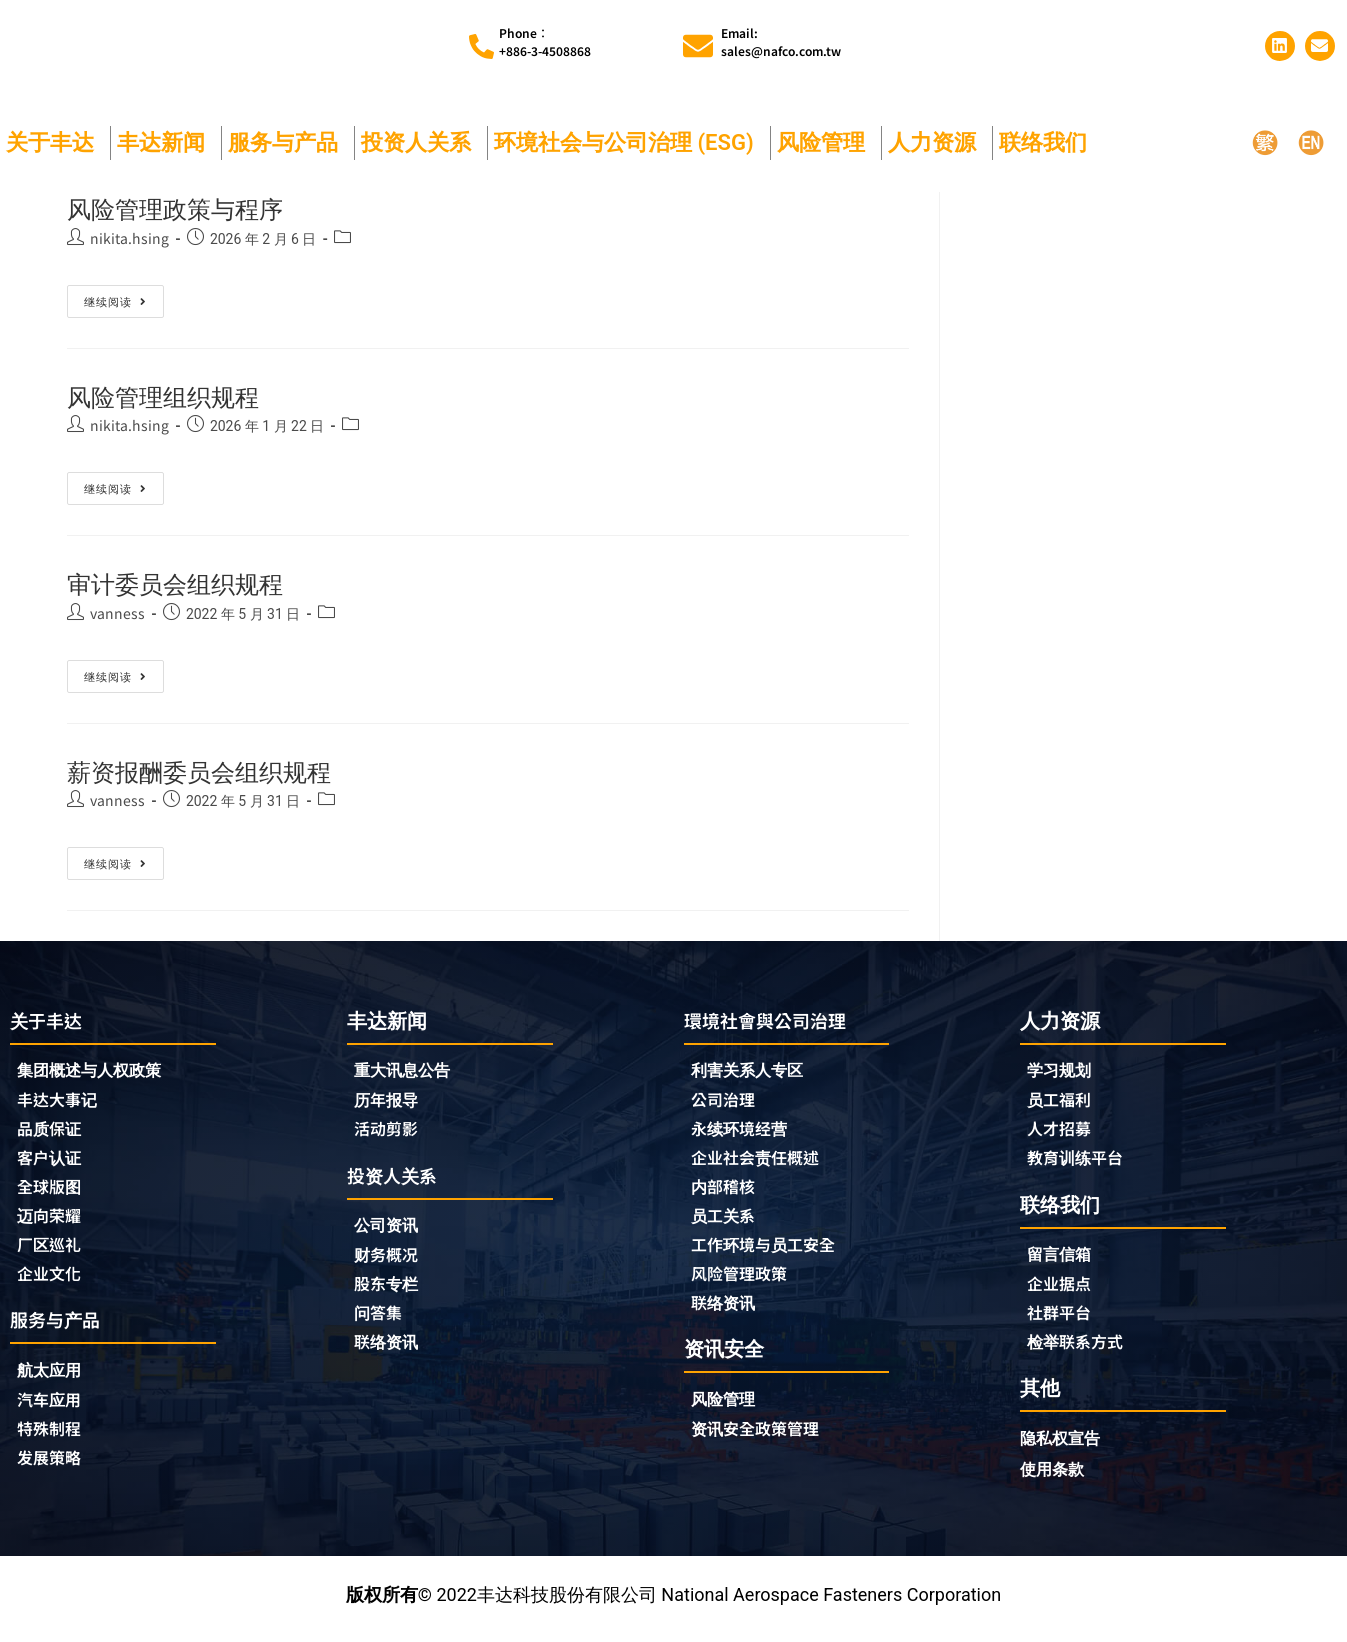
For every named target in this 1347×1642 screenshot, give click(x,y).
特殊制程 (53, 1442)
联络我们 (1048, 142)
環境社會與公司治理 (774, 1020)
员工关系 (727, 1223)
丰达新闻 (166, 142)
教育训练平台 (1081, 1162)
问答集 (381, 1321)
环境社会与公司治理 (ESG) (629, 142)
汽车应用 (58, 1412)
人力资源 (937, 142)
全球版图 (53, 1193)
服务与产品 (288, 142)
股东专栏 (395, 1291)
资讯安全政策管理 (763, 1441)
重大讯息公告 (408, 1071)
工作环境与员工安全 (772, 1253)
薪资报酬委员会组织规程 (221, 771)
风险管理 (826, 142)
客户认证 (53, 1163)
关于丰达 (55, 142)
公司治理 (732, 1103)
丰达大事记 (62, 1103)
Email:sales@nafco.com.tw (781, 41)
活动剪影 (390, 1132)
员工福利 (1063, 1102)
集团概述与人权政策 (98, 1072)
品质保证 (53, 1133)
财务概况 (395, 1261)
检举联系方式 (1081, 1350)
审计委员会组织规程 (193, 583)
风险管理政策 (745, 1283)
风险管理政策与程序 (193, 208)
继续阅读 (115, 297)
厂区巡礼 (53, 1253)
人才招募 (1063, 1132)
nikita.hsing (129, 238)
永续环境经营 (745, 1133)
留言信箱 (1063, 1259)
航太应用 (58, 1381)
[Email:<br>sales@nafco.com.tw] (698, 46)
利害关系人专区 (754, 1072)
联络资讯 (390, 1351)
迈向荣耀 (53, 1223)
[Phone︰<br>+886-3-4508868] (481, 46)
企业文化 (53, 1283)
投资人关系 (421, 142)
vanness (117, 613)
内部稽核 (727, 1193)
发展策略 (53, 1472)
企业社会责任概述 (763, 1163)
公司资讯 (395, 1230)
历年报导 (390, 1102)
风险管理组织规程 (179, 396)
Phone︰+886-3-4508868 (545, 41)
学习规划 (1063, 1071)
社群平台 (1063, 1320)
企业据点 (1063, 1290)
